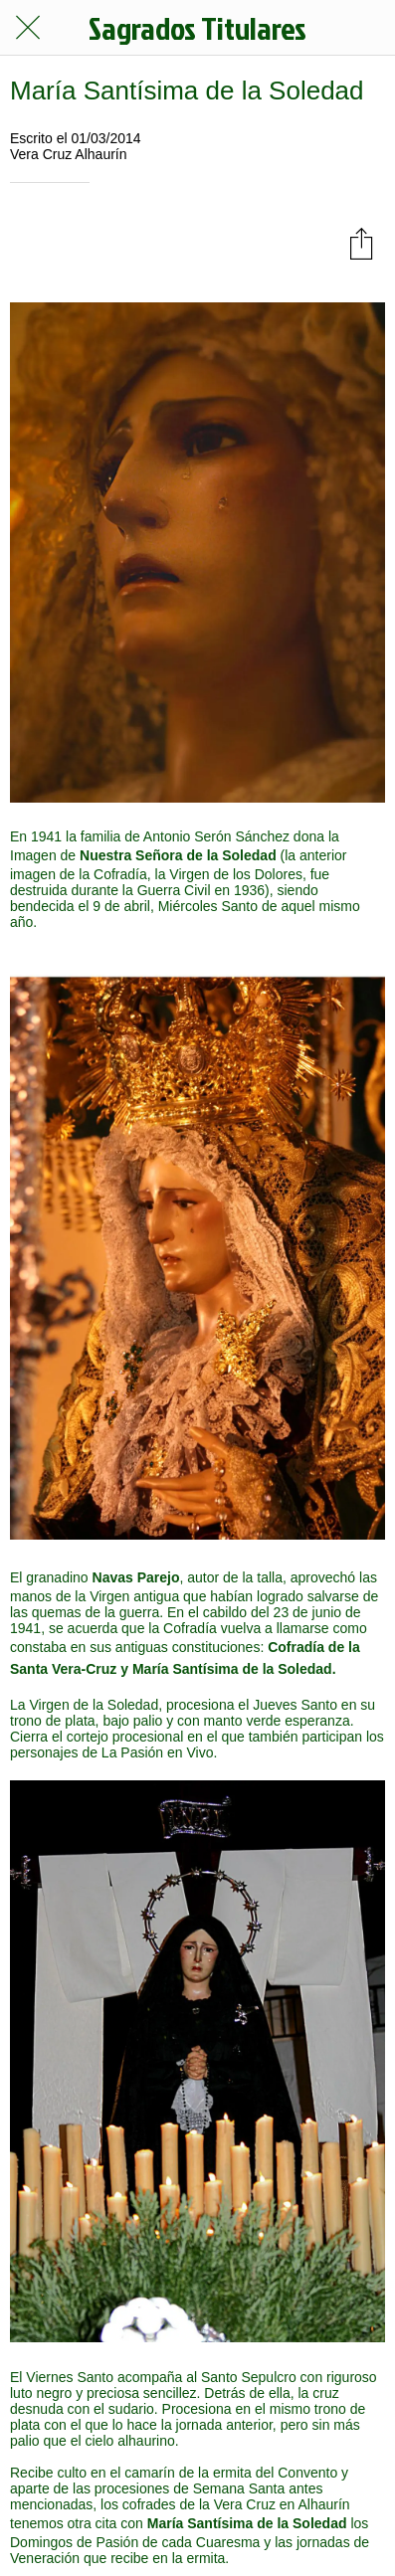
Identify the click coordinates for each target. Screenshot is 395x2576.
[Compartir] (361, 243)
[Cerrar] (28, 28)
